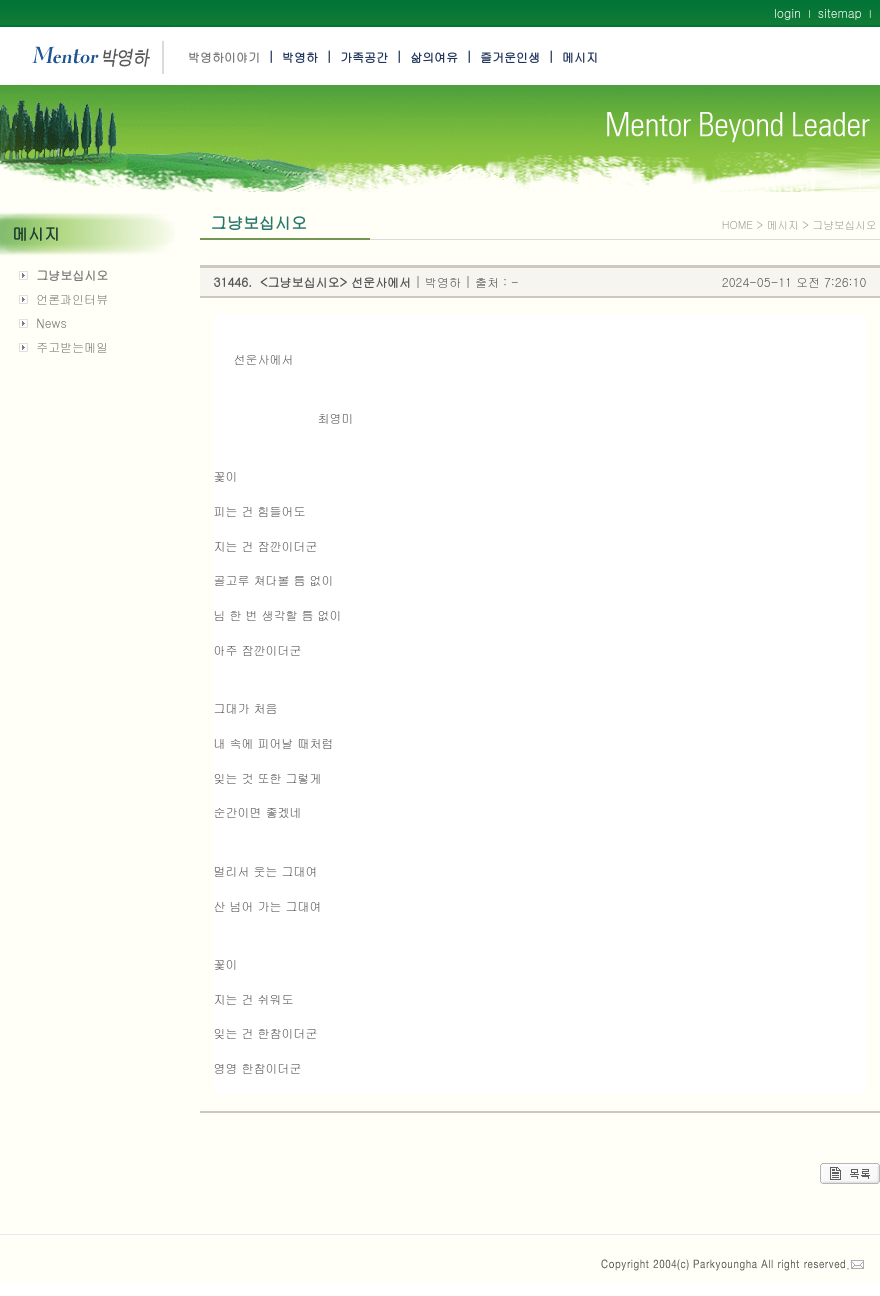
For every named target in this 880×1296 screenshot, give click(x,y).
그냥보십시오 (72, 274)
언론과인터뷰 (72, 298)
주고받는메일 (72, 346)
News (51, 322)
